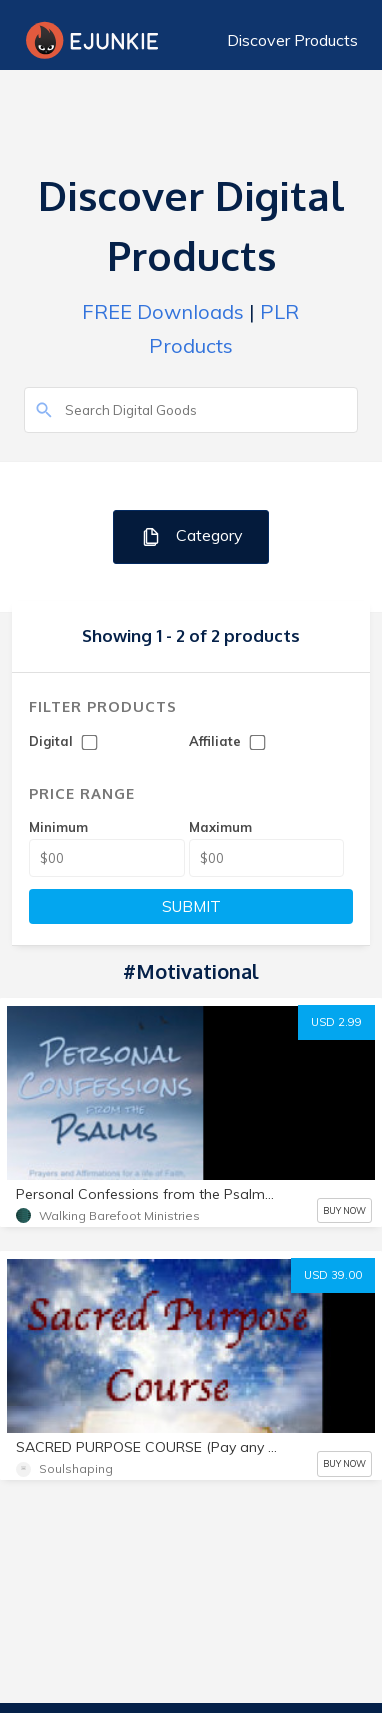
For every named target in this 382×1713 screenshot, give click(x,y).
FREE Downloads (163, 311)
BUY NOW (344, 1210)
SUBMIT (191, 906)
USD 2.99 (336, 1022)
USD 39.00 (333, 1275)
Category (191, 536)
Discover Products (292, 40)
